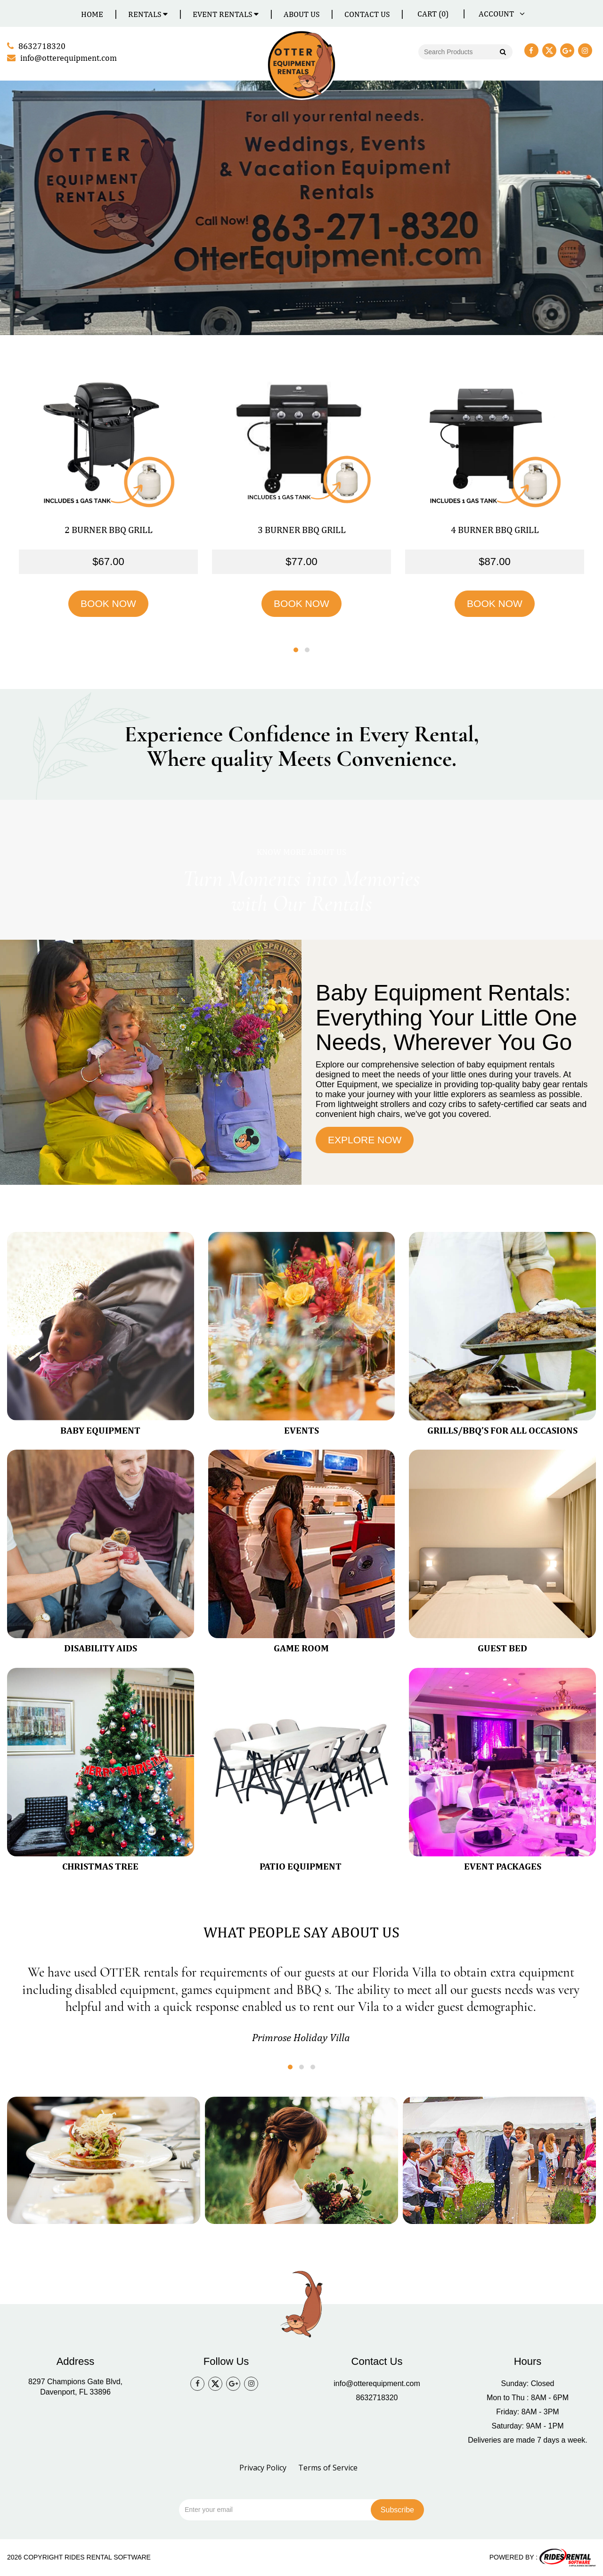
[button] (296, 650)
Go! (502, 52)
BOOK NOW (108, 603)
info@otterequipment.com (377, 2383)
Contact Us (367, 14)
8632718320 (377, 2398)
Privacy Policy (262, 2467)
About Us (301, 14)
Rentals (148, 14)
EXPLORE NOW (364, 1139)
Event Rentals (226, 14)
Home (92, 14)
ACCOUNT (500, 13)
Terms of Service (328, 2467)
